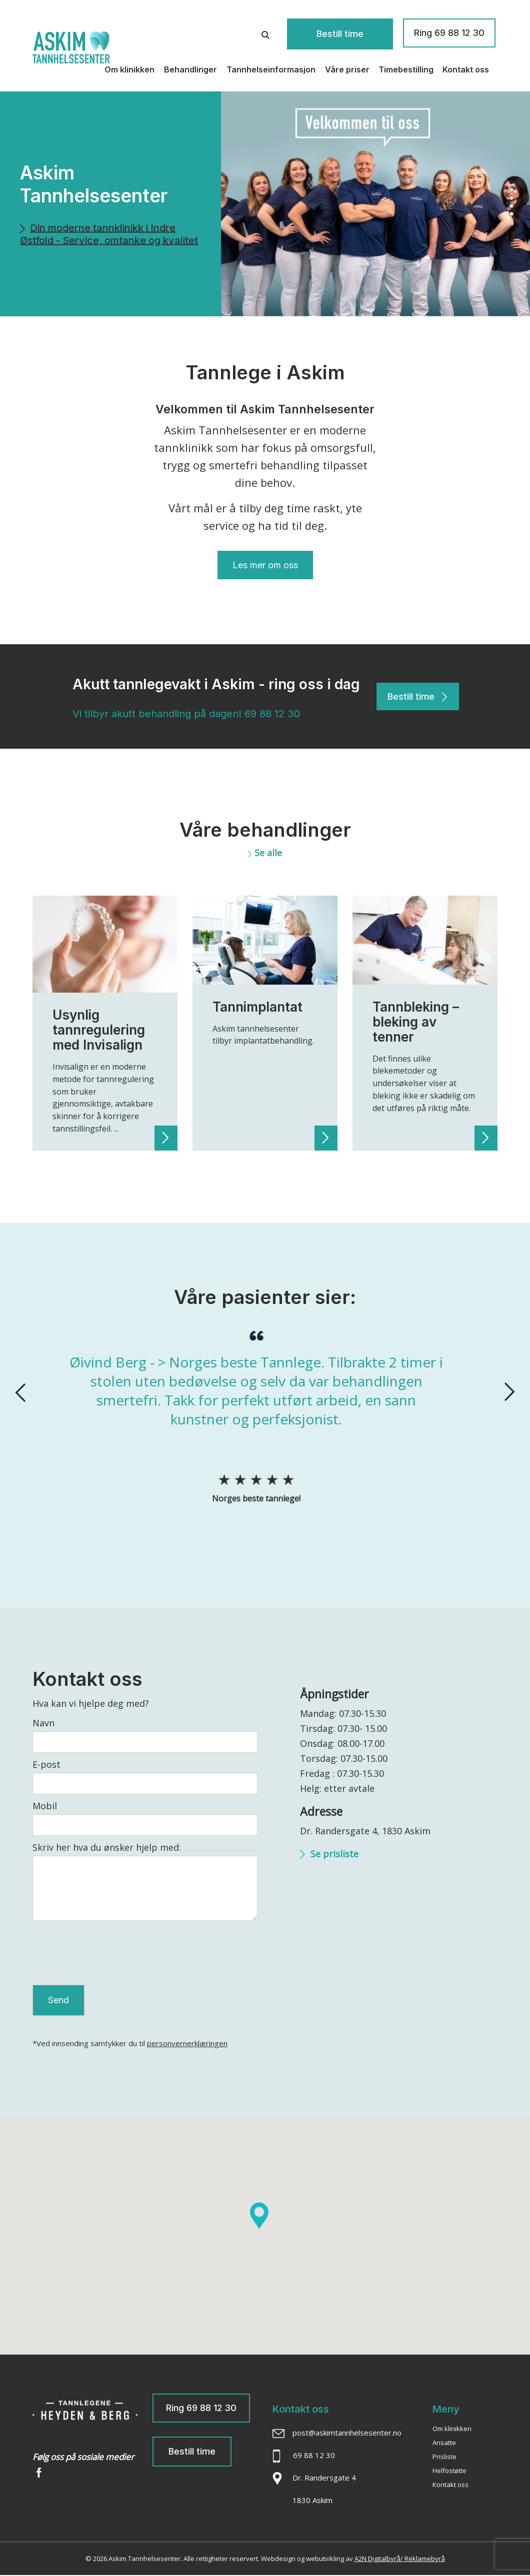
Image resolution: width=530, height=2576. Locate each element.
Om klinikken (129, 67)
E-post (46, 1763)
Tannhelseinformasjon (271, 67)
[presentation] (20, 1392)
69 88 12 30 (272, 714)
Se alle (265, 853)
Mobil (44, 1805)
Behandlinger (190, 67)
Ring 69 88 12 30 (449, 32)
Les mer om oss (265, 565)
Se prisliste (329, 1853)
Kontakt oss (465, 67)
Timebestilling (406, 67)
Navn (43, 1722)
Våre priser (347, 67)
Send (58, 2000)
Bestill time (354, 32)
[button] (511, 179)
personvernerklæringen (187, 2044)
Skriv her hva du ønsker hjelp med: (106, 1846)
